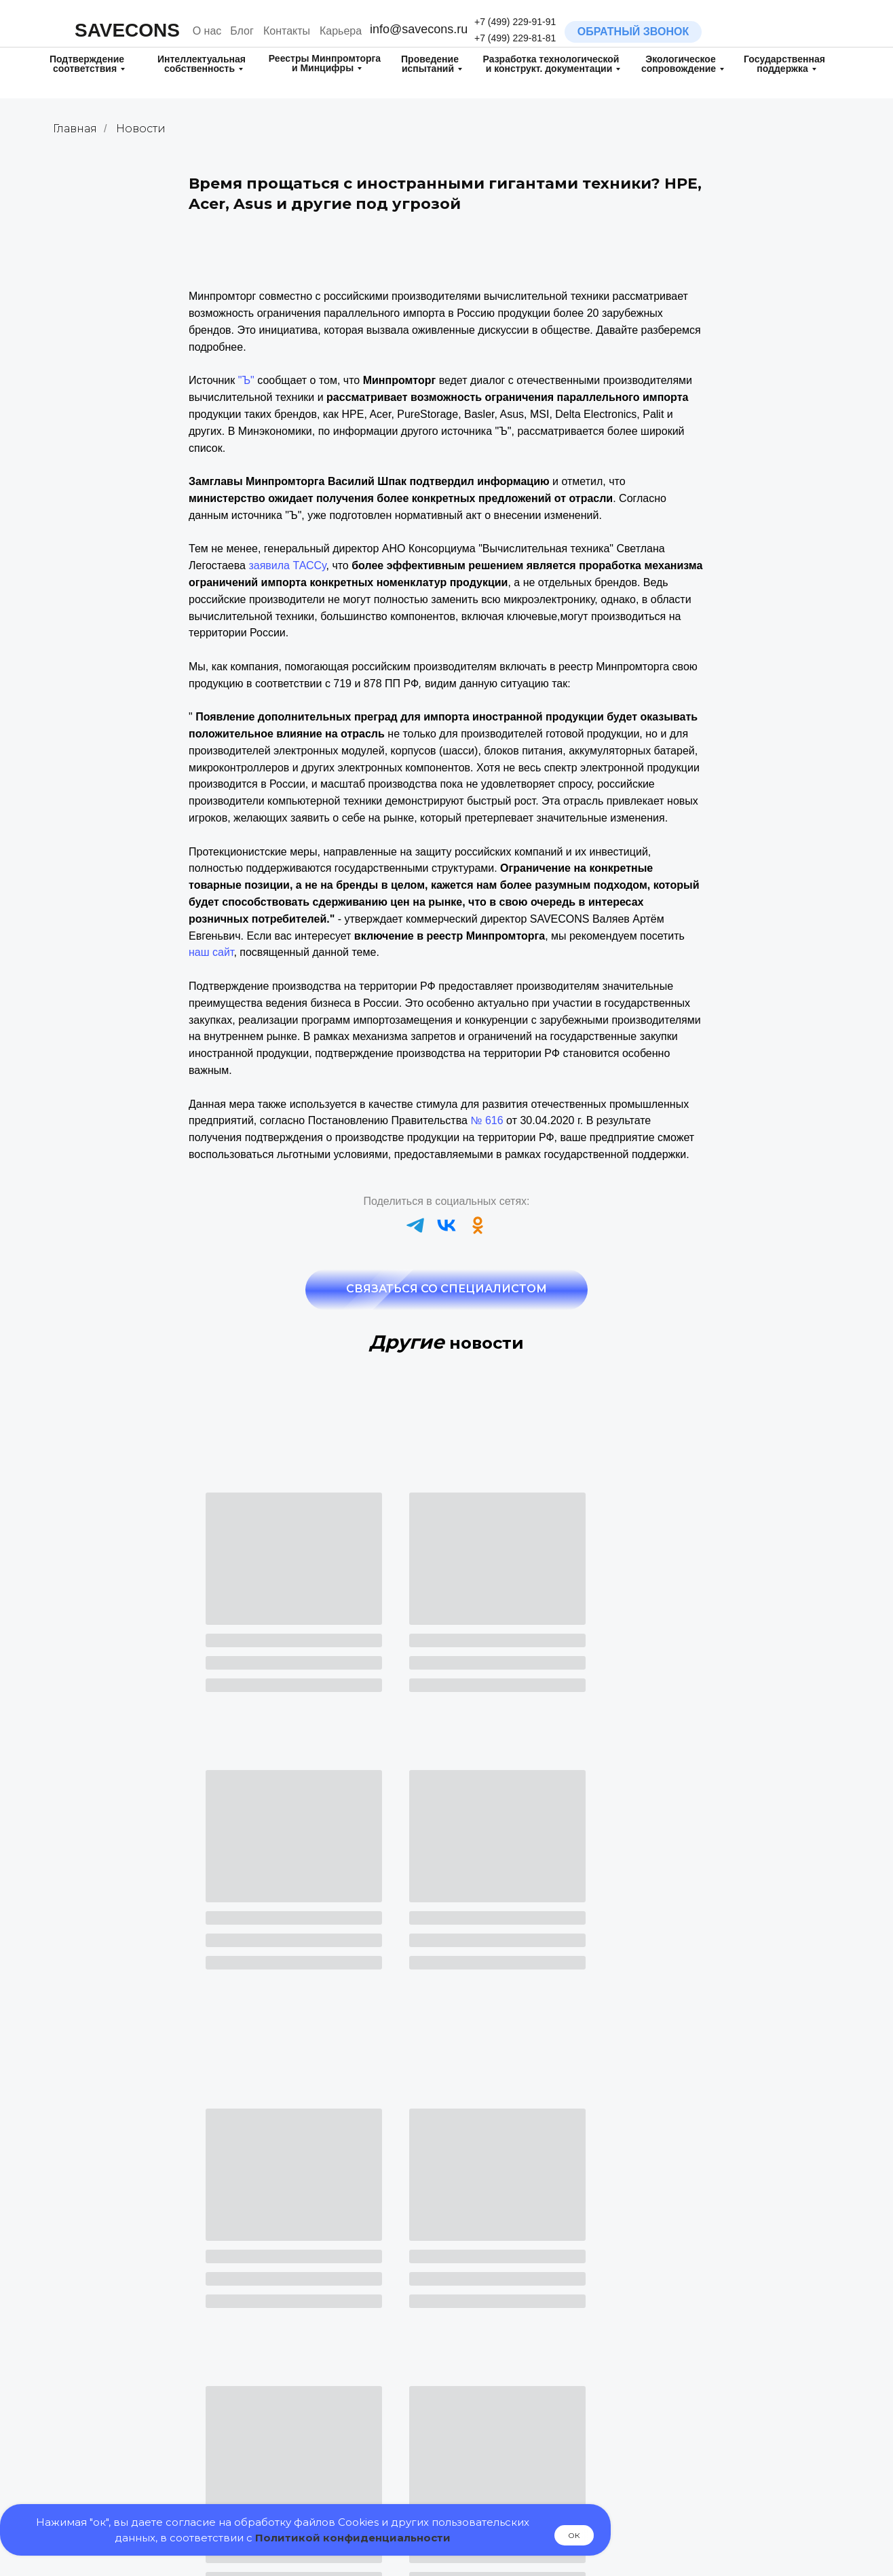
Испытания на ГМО (511, 2356)
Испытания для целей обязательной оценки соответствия (517, 2389)
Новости (141, 128)
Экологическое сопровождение (678, 64)
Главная (75, 128)
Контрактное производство (715, 2468)
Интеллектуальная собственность (201, 64)
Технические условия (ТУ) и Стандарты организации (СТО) (725, 2392)
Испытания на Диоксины (524, 2336)
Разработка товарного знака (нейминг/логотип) (142, 2318)
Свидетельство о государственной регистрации (348, 2367)
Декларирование (317, 2324)
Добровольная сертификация (347, 2342)
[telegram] (415, 1225)
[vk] (446, 1225)
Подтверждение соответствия (87, 64)
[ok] (478, 1225)
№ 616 (486, 1120)
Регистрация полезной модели (147, 2391)
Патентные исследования (136, 2463)
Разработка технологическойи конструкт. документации (551, 64)
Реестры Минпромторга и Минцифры (325, 63)
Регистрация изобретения (136, 2411)
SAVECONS (127, 30)
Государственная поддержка (784, 64)
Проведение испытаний (430, 64)
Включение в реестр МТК (525, 2468)
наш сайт (211, 952)
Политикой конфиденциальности (353, 2537)
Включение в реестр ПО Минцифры (360, 2463)
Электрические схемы (705, 2450)
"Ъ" (246, 380)
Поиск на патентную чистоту (142, 2481)
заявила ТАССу (287, 565)
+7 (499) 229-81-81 (515, 38)
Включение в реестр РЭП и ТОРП (355, 2447)
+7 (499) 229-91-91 (515, 21)
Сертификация (312, 2306)
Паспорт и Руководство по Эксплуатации (715, 2360)
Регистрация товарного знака (144, 2344)
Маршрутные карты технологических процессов (718, 2424)
